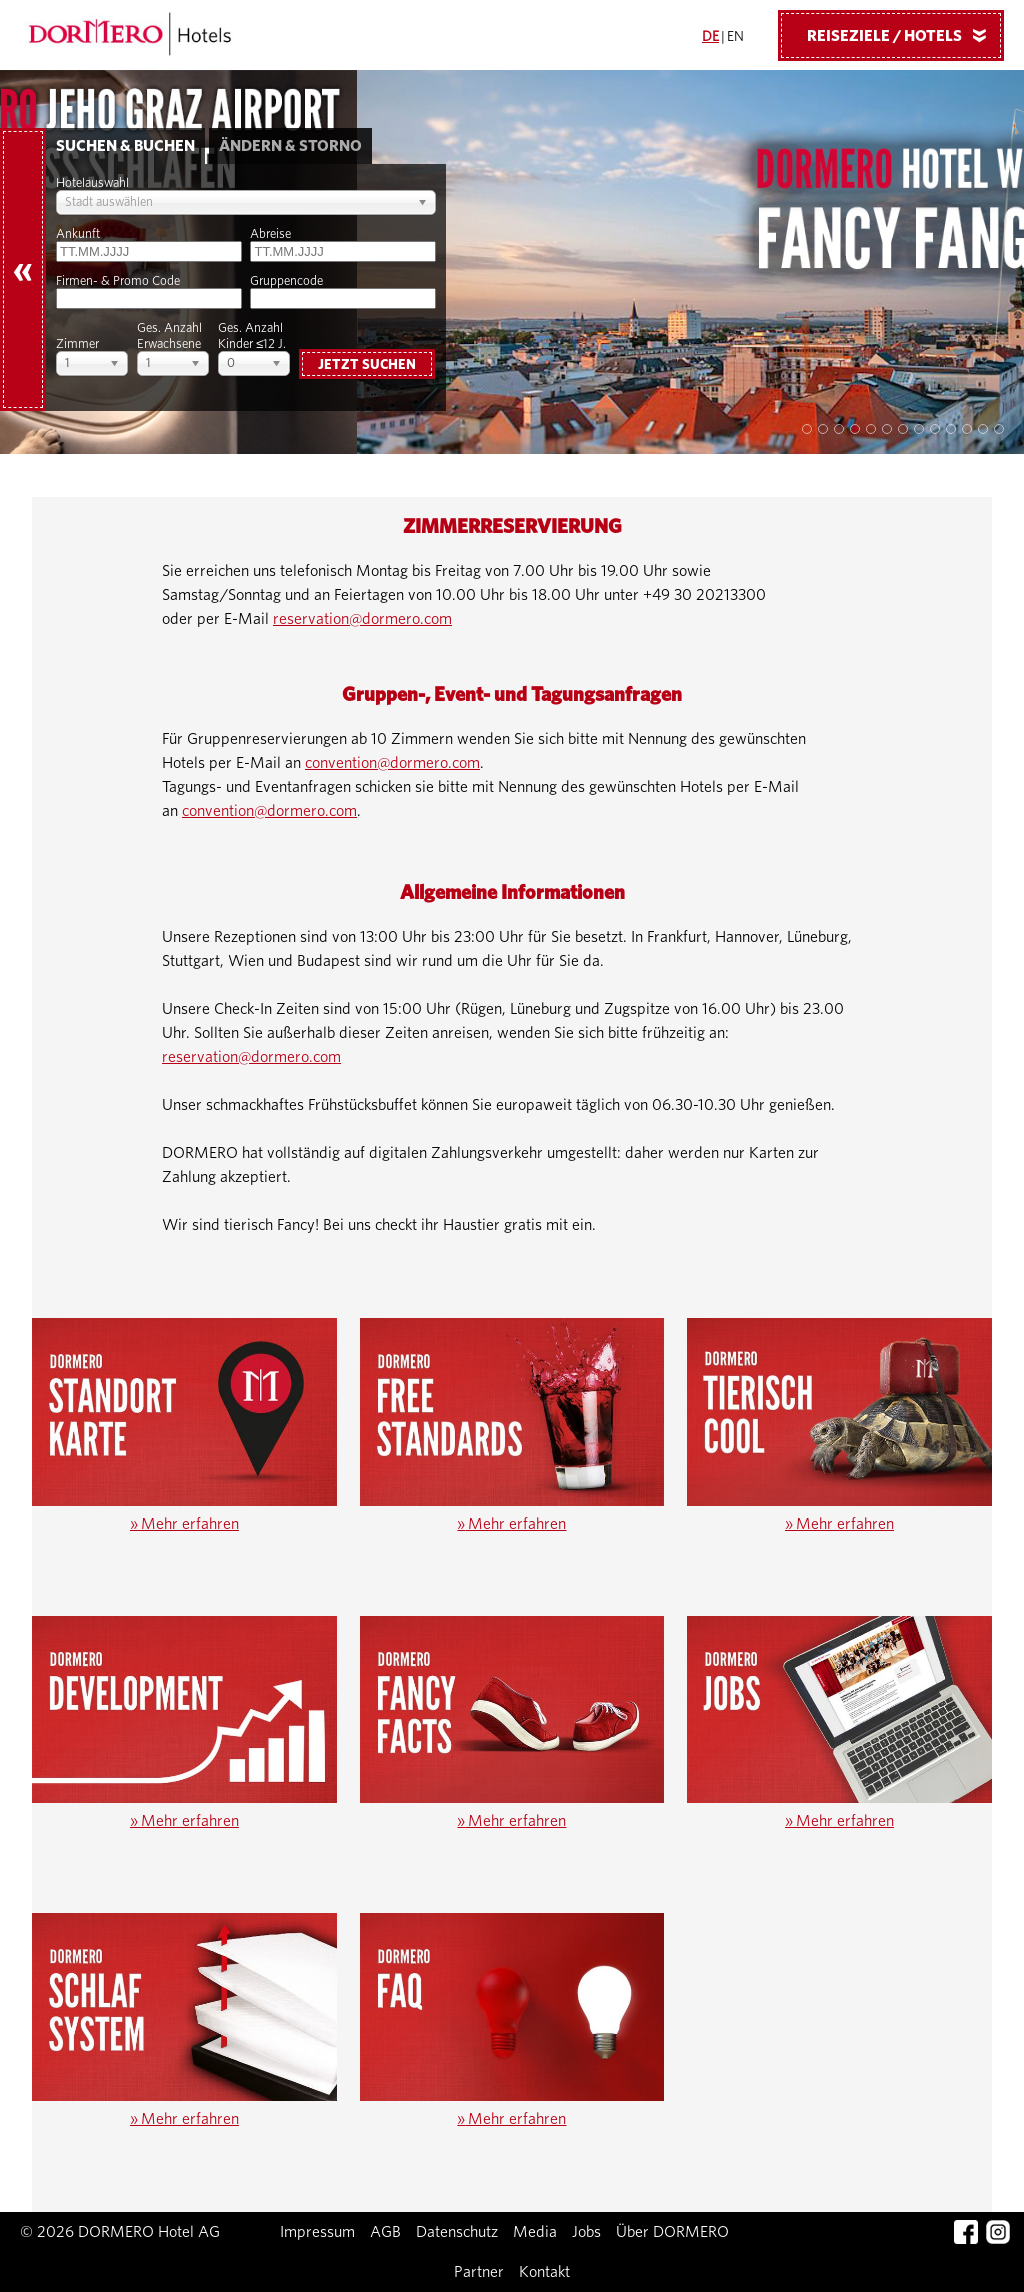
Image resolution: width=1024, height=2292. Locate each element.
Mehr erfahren (184, 1524)
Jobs (586, 2232)
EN (735, 37)
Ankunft (78, 234)
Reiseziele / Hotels (904, 35)
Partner (479, 2272)
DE (710, 37)
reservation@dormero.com (362, 619)
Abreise (270, 234)
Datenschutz (457, 2232)
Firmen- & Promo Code (118, 281)
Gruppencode (286, 281)
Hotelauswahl (92, 183)
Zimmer (77, 344)
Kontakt (544, 2272)
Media (535, 2232)
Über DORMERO (672, 2232)
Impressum (317, 2232)
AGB (385, 2232)
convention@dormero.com (392, 763)
